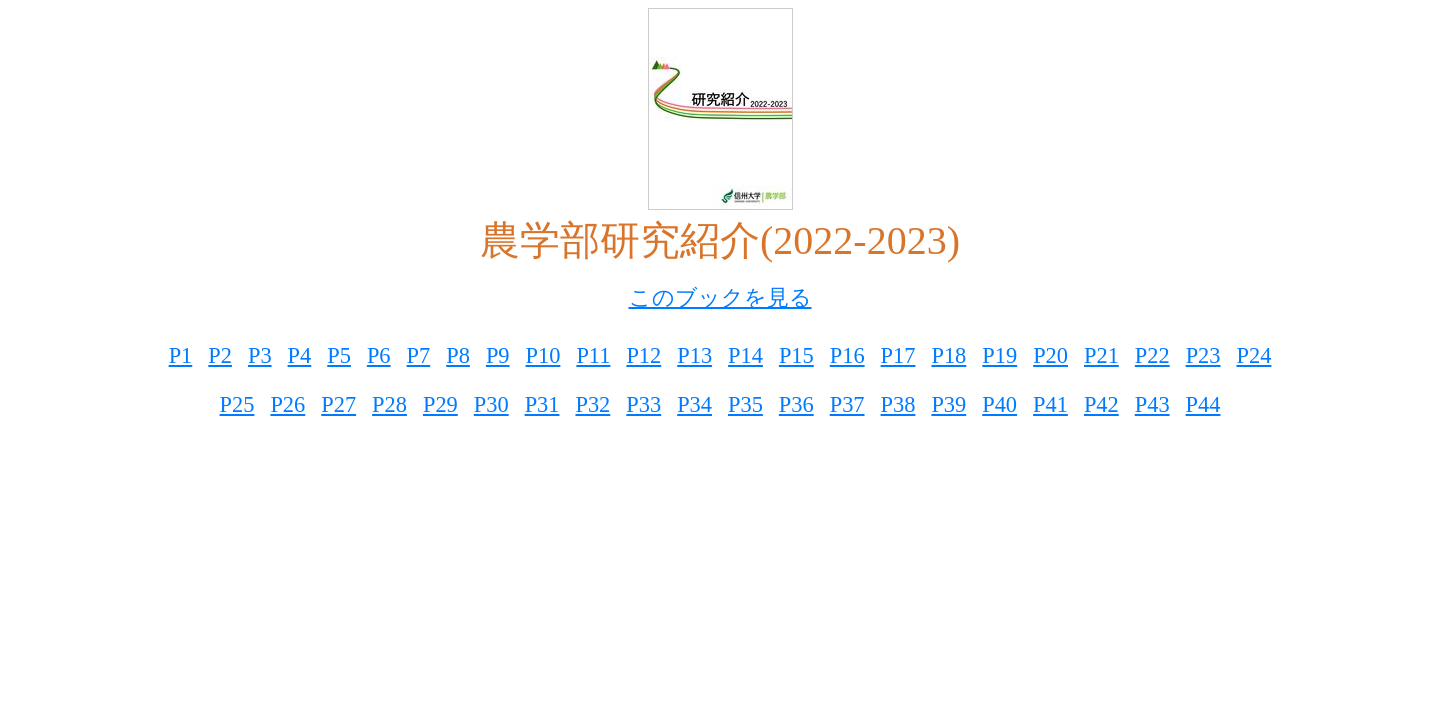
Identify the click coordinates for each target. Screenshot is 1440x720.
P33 (643, 404)
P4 (300, 355)
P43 (1152, 404)
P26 (287, 404)
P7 (419, 355)
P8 (458, 355)
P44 (1203, 404)
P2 (220, 355)
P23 (1203, 355)
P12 (643, 355)
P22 (1152, 355)
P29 (440, 404)
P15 (796, 355)
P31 (542, 404)
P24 (1254, 355)
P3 (260, 355)
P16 (847, 355)
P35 (745, 404)
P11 (593, 355)
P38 (898, 404)
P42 (1101, 404)
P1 (181, 355)
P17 (898, 355)
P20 (1050, 355)
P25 (237, 404)
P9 (498, 355)
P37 (847, 404)
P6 (379, 355)
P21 (1101, 355)
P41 (1050, 404)
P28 (389, 404)
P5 (339, 355)
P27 (338, 404)
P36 (796, 404)
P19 (999, 355)
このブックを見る (720, 297)
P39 (948, 404)
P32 (592, 404)
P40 (999, 404)
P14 (745, 355)
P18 (948, 355)
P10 (543, 355)
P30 (491, 404)
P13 (694, 355)
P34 (694, 404)
